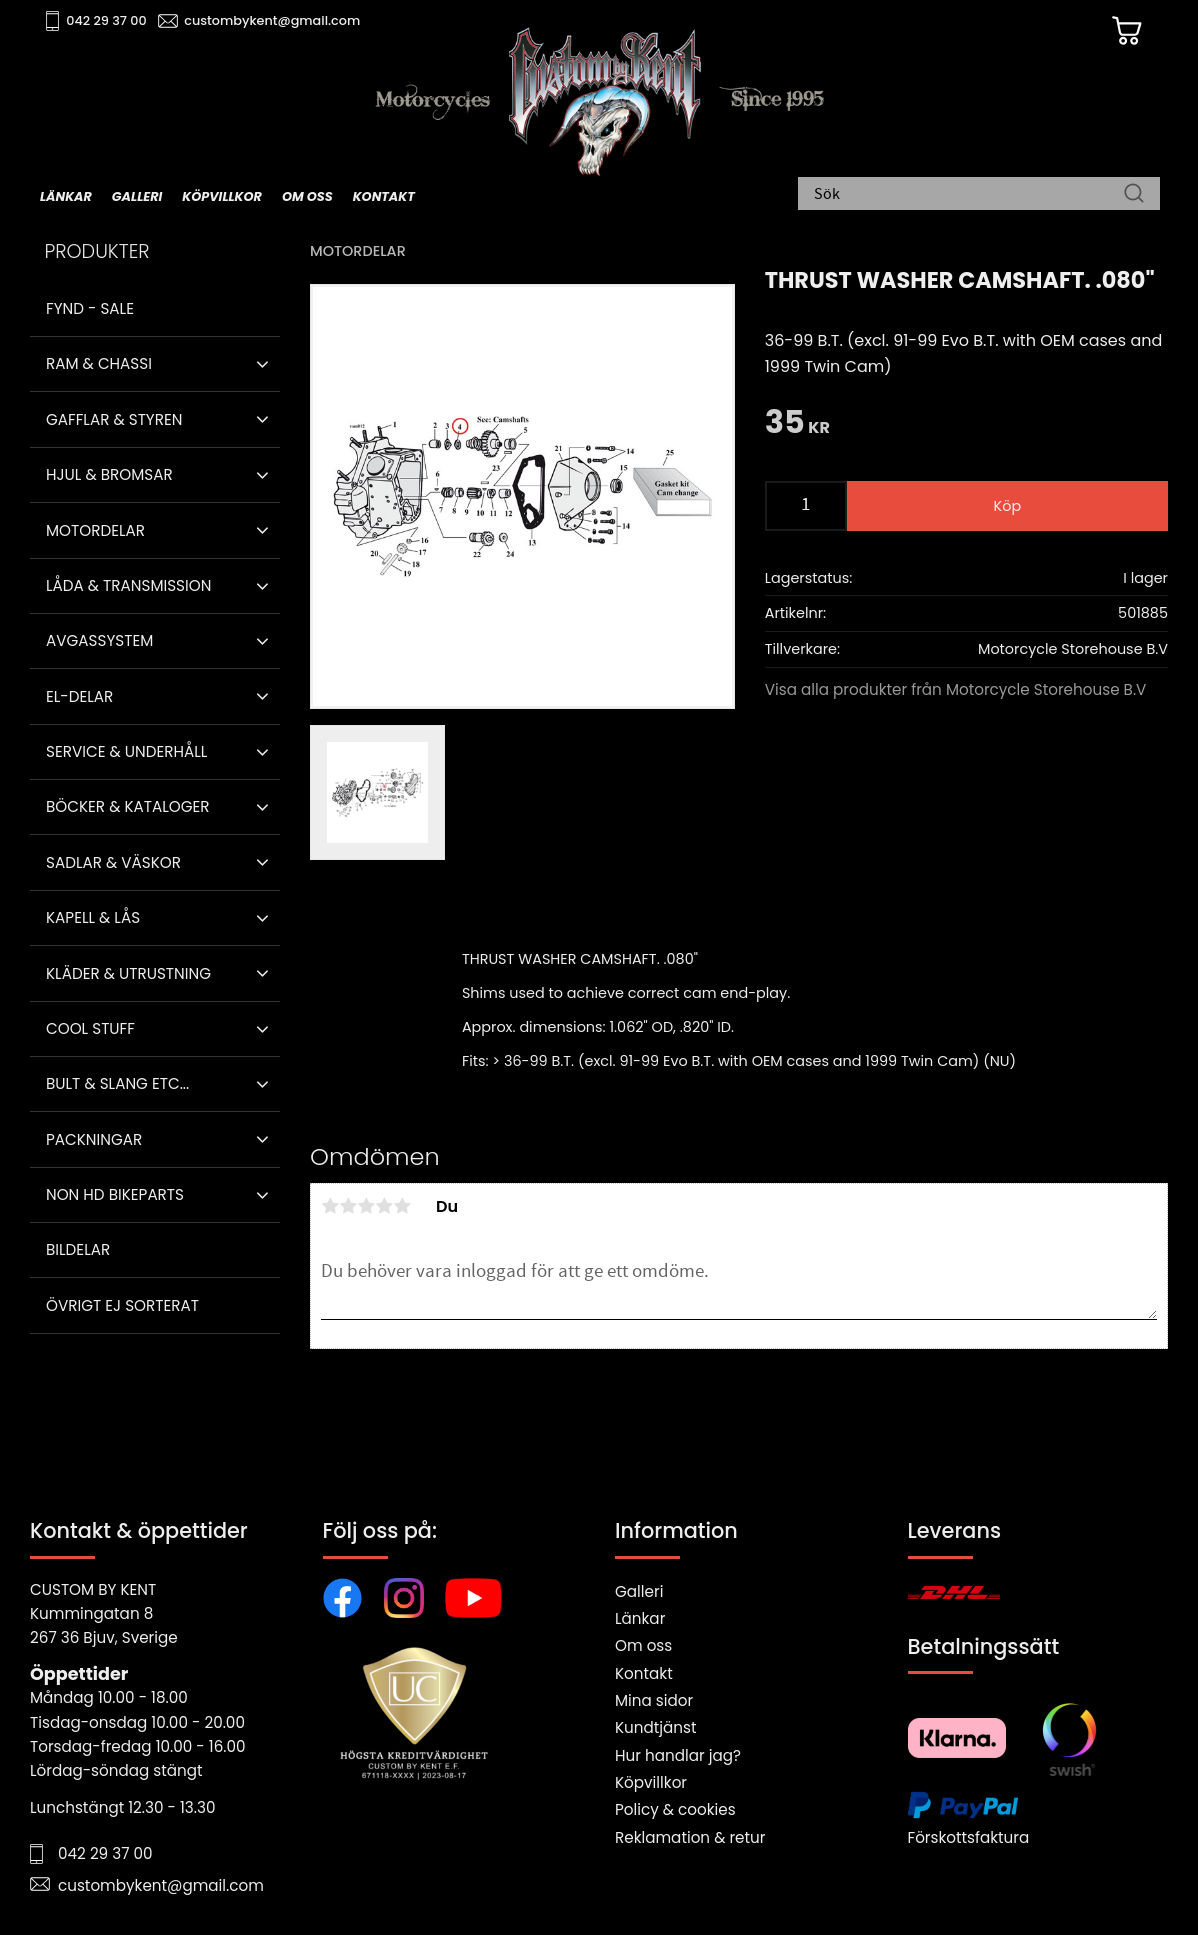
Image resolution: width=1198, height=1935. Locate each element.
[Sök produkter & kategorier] (969, 195)
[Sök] (1134, 195)
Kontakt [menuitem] (384, 196)
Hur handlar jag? (678, 1755)
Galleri (639, 1591)
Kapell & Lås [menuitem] (93, 917)
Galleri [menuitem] (137, 196)
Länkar (640, 1618)
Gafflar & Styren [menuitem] (114, 419)
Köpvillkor (651, 1782)
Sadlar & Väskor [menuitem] (113, 862)
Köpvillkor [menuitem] (222, 196)
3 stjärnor (366, 1206)
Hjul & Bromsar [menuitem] (109, 474)
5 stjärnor (402, 1206)
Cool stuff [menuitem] (90, 1028)
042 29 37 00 (106, 20)
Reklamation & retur (690, 1837)
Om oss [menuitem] (307, 196)
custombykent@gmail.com (272, 20)
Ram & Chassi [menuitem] (99, 363)
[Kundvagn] (1127, 31)
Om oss (643, 1645)
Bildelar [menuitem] (78, 1249)
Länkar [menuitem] (66, 196)
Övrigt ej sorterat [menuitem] (122, 1305)
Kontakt (644, 1673)
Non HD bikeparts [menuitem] (115, 1194)
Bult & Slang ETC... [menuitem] (117, 1083)
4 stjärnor (384, 1206)
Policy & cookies (675, 1809)
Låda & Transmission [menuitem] (128, 585)
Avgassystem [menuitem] (99, 640)
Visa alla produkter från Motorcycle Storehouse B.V (956, 689)
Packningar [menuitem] (94, 1139)
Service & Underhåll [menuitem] (126, 751)
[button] (262, 364)
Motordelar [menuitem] (95, 530)
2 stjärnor (348, 1206)
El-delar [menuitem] (79, 696)
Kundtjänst (656, 1727)
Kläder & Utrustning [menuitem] (128, 973)
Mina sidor (654, 1700)
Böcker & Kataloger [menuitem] (128, 806)
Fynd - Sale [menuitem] (90, 308)
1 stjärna (330, 1206)
